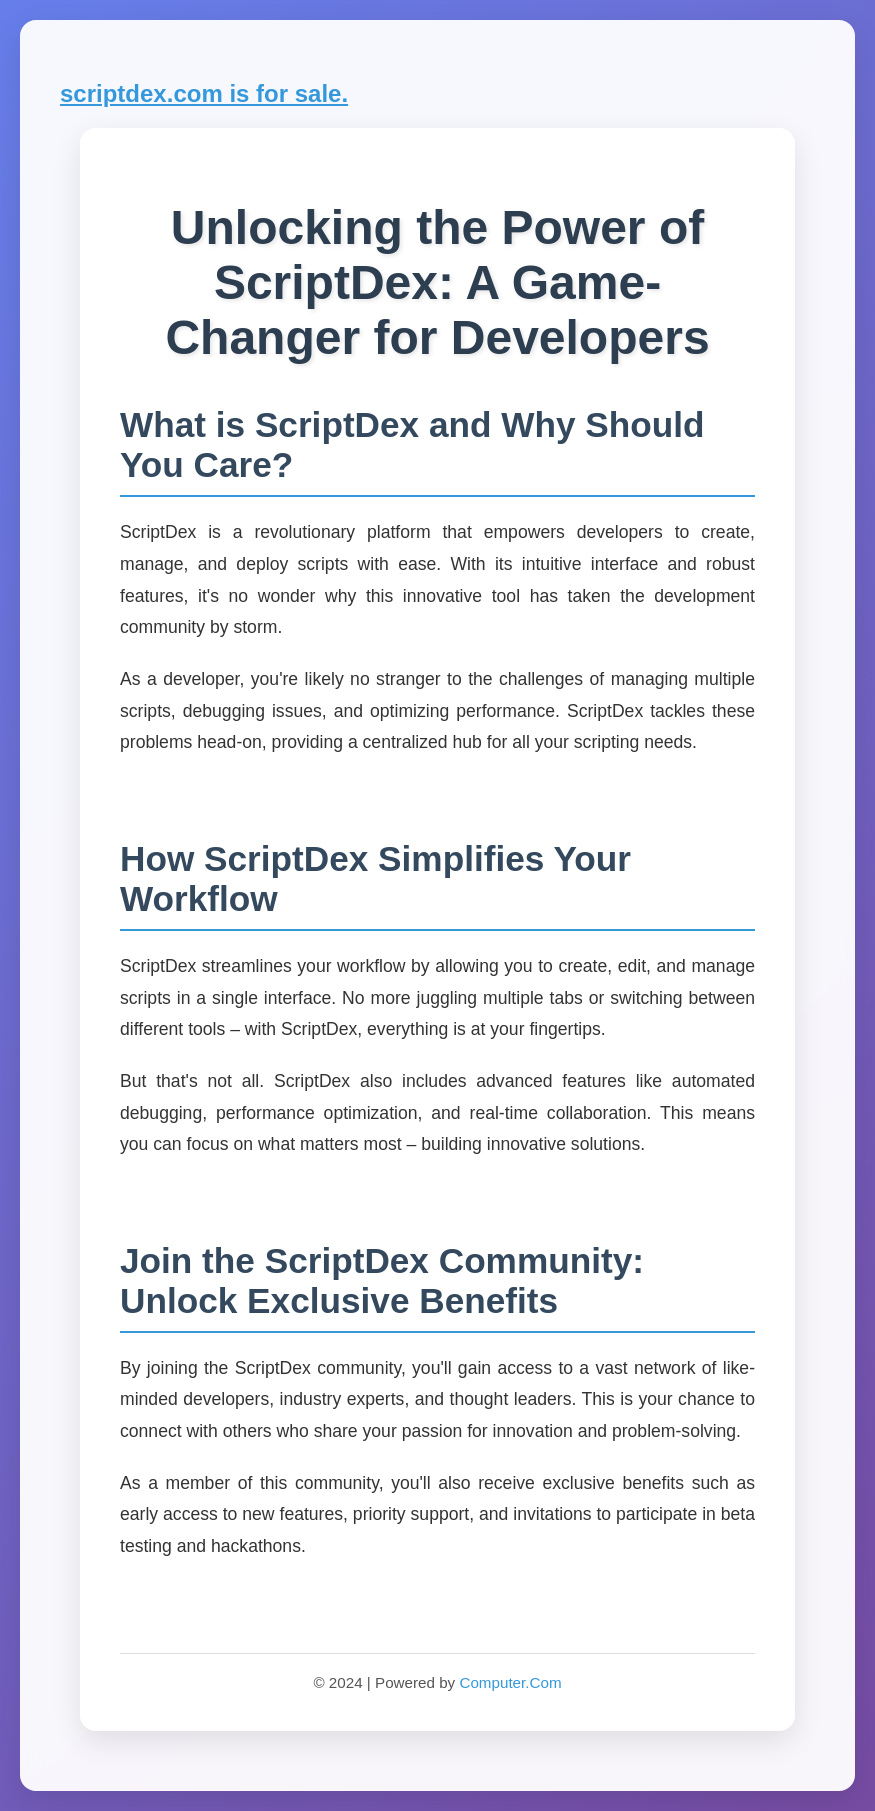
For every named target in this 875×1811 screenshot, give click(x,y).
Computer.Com (510, 1682)
